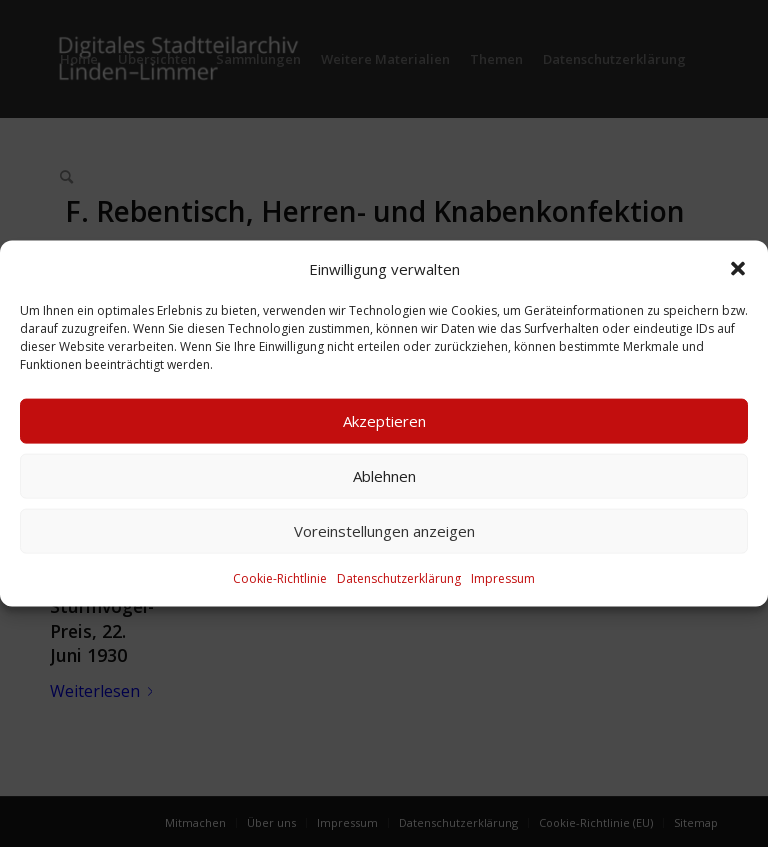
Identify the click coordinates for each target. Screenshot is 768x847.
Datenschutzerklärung (399, 578)
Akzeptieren (384, 421)
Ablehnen (384, 476)
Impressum (503, 578)
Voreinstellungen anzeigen (384, 531)
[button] (738, 268)
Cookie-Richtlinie (280, 578)
